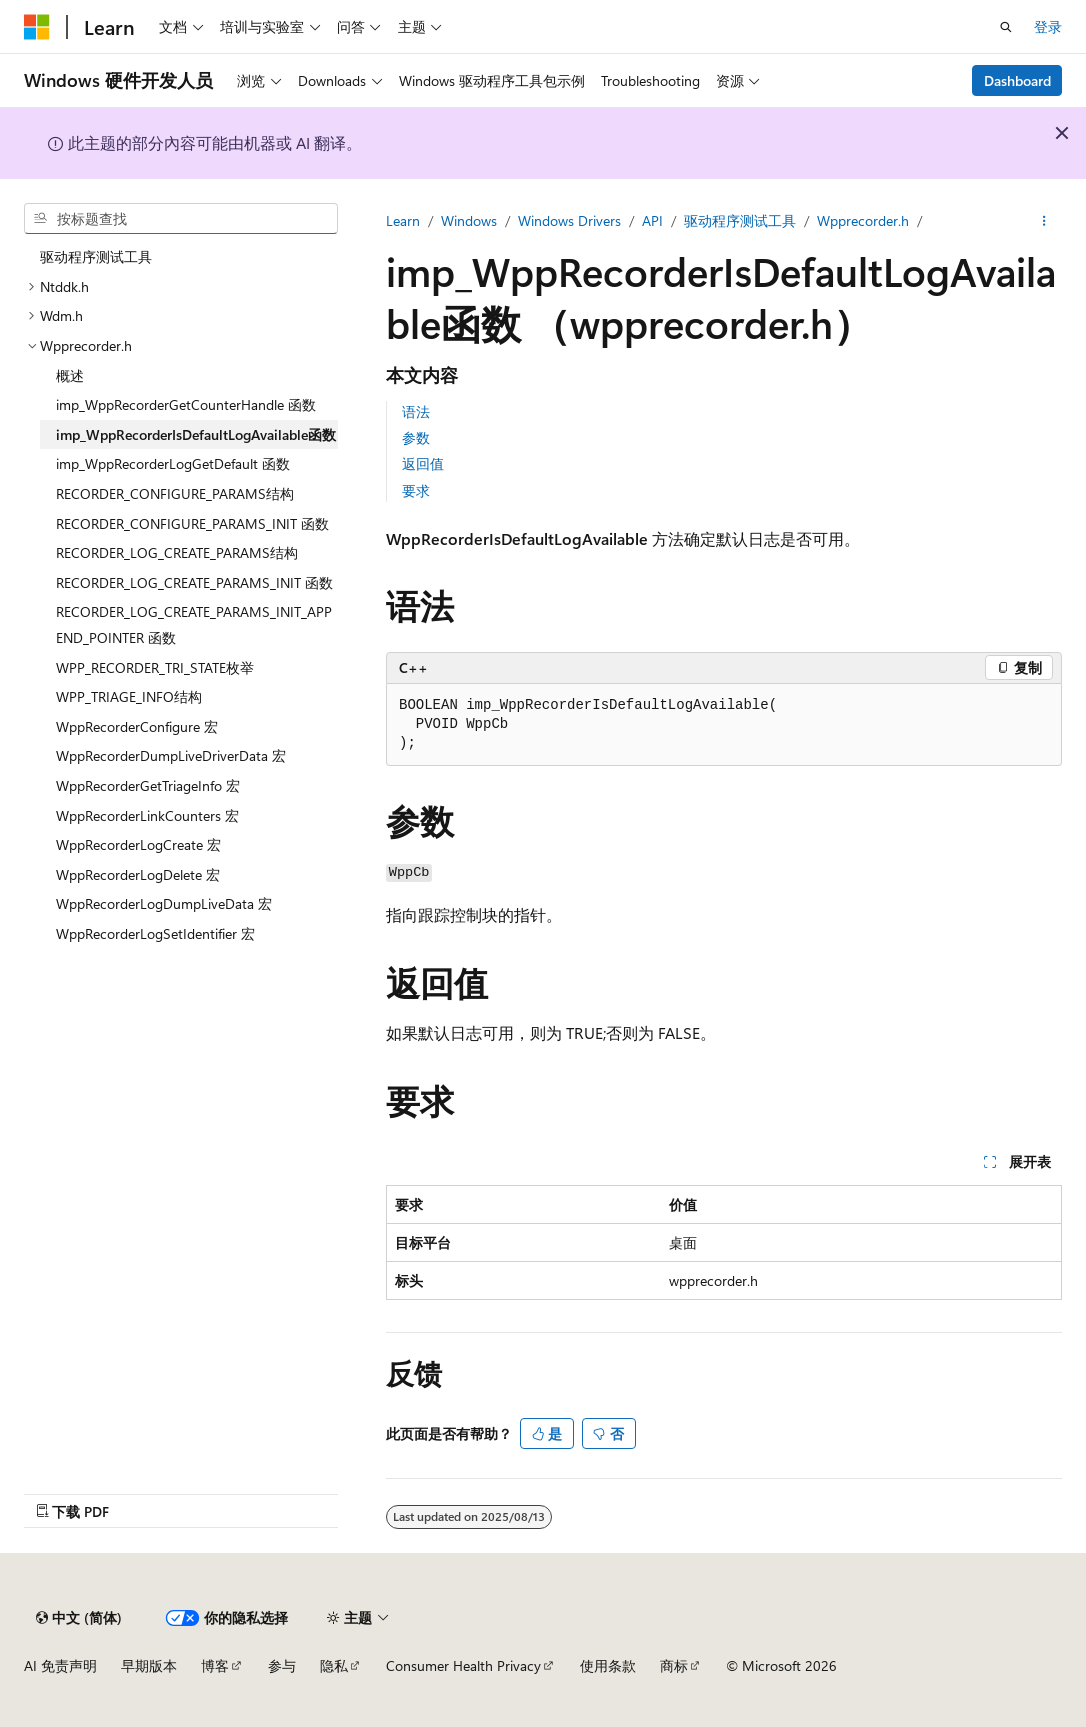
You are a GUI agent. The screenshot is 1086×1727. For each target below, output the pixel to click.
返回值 (423, 463)
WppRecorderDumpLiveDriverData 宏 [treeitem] (171, 755)
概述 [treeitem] (70, 375)
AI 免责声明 (60, 1665)
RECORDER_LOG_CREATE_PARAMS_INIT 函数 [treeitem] (194, 582)
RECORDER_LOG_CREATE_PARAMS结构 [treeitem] (177, 552)
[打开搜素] (1006, 27)
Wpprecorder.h (863, 220)
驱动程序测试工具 (740, 220)
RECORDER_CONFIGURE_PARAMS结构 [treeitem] (175, 493)
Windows (469, 220)
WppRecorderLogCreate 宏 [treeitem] (138, 844)
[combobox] (181, 219)
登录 (1048, 26)
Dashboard (1017, 80)
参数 (416, 437)
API (652, 220)
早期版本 (149, 1665)
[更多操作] (1044, 221)
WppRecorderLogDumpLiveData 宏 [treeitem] (164, 903)
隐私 (334, 1665)
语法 (416, 411)
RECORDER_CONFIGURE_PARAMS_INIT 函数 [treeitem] (192, 523)
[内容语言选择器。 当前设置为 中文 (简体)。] (79, 1618)
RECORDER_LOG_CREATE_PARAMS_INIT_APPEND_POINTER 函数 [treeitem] (194, 624)
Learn (403, 220)
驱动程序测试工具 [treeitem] (96, 256)
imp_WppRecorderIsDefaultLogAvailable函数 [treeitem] (196, 434)
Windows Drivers (569, 220)
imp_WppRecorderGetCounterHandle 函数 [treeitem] (186, 404)
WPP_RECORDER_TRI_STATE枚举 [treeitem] (155, 667)
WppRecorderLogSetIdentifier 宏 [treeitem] (155, 933)
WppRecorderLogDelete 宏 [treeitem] (138, 874)
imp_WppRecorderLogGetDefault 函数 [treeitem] (173, 463)
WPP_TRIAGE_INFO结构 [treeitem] (129, 696)
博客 (215, 1665)
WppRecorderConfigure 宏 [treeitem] (137, 726)
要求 (416, 490)
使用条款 (608, 1665)
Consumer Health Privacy (463, 1665)
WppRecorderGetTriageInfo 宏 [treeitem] (148, 785)
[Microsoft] (37, 27)
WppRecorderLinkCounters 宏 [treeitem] (147, 815)
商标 (674, 1665)
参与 (282, 1665)
